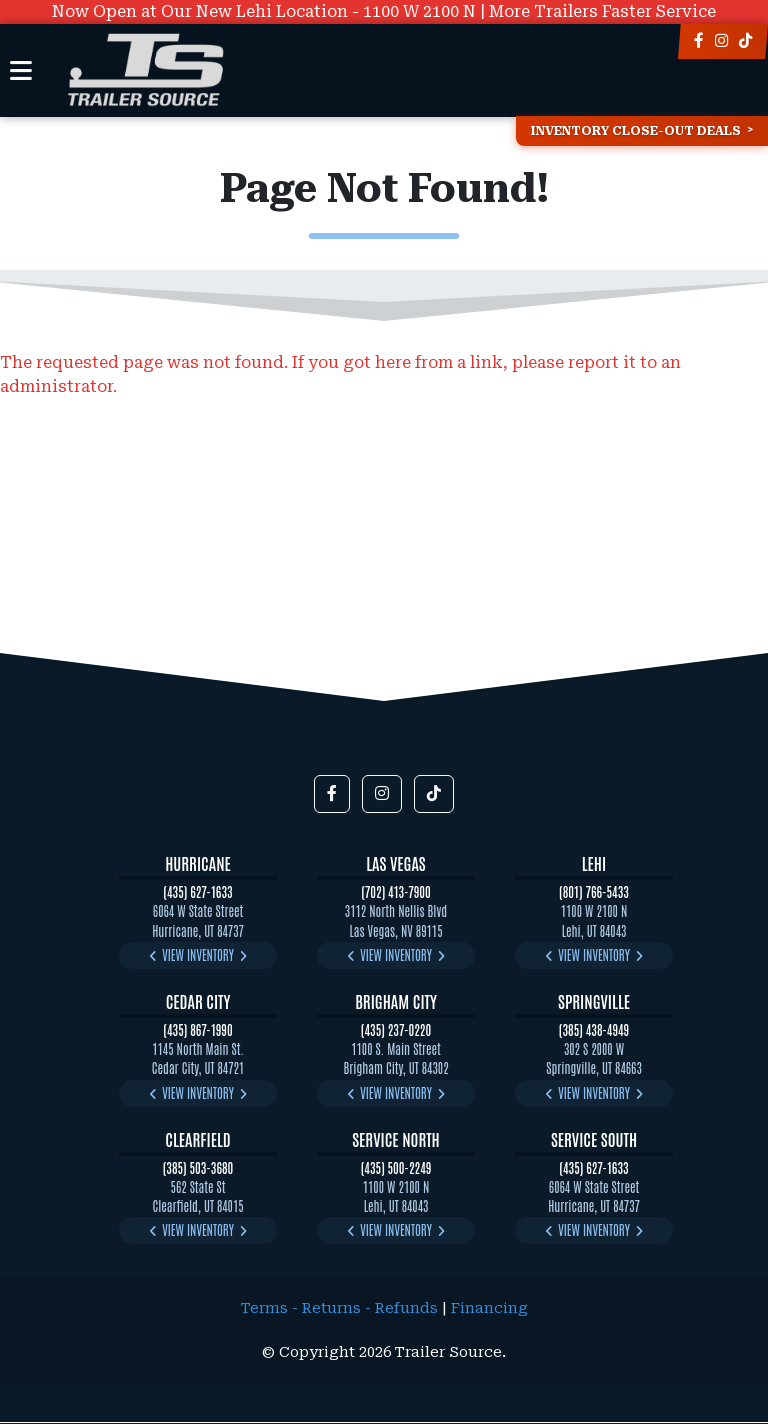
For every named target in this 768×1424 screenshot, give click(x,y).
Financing (489, 1308)
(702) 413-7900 (396, 891)
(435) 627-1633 (197, 891)
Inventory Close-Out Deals (636, 131)
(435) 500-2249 (396, 1167)
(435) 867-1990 (197, 1029)
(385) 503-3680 (198, 1167)
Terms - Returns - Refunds (339, 1308)
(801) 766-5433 (594, 891)
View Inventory (198, 954)
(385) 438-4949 (594, 1029)
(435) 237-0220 (396, 1029)
